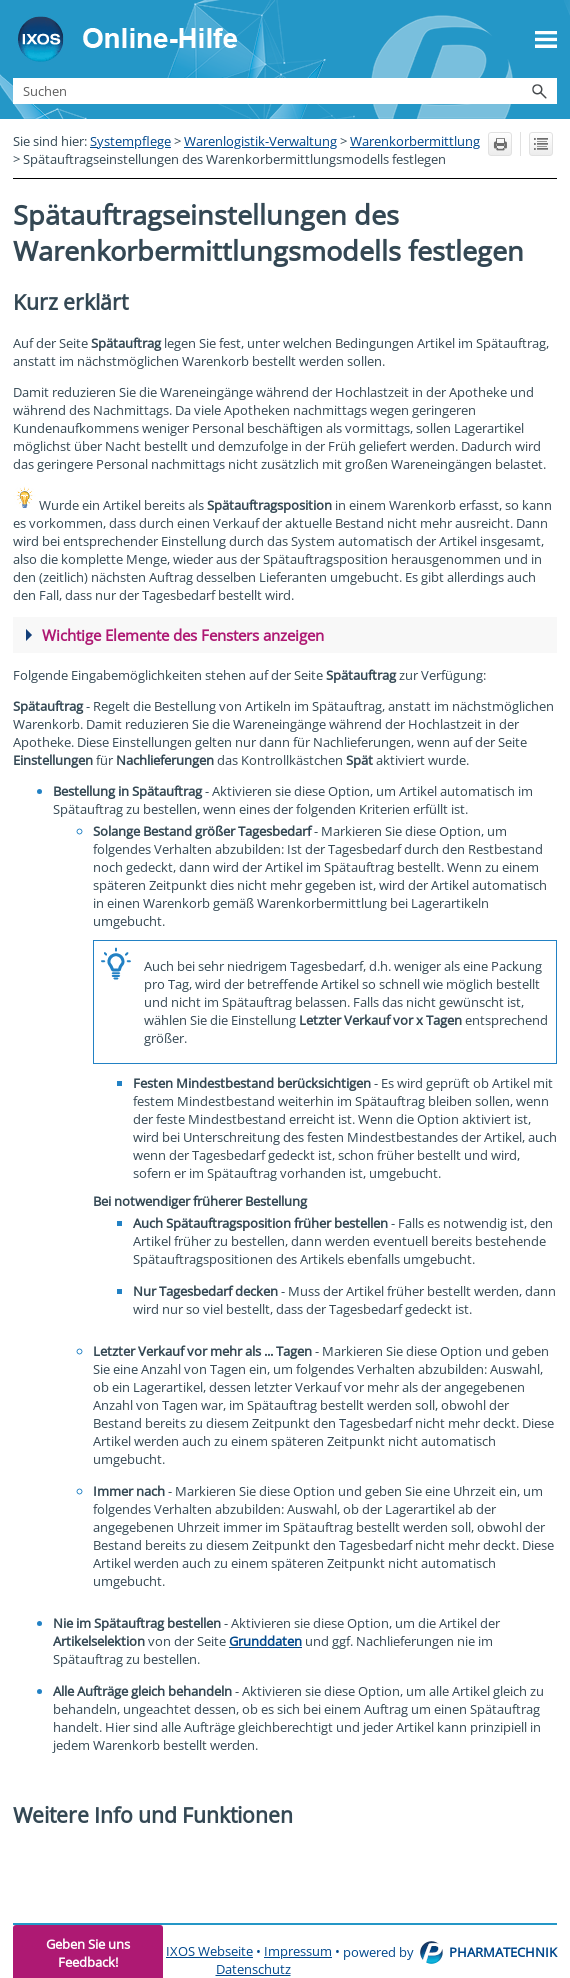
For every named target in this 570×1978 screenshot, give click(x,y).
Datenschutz (253, 1969)
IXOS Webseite (209, 1951)
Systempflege (130, 141)
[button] (539, 91)
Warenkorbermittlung (415, 141)
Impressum (298, 1951)
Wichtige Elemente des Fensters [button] (175, 635)
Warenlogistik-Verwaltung (260, 141)
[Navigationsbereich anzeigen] (546, 39)
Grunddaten (265, 1641)
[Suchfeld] (285, 91)
